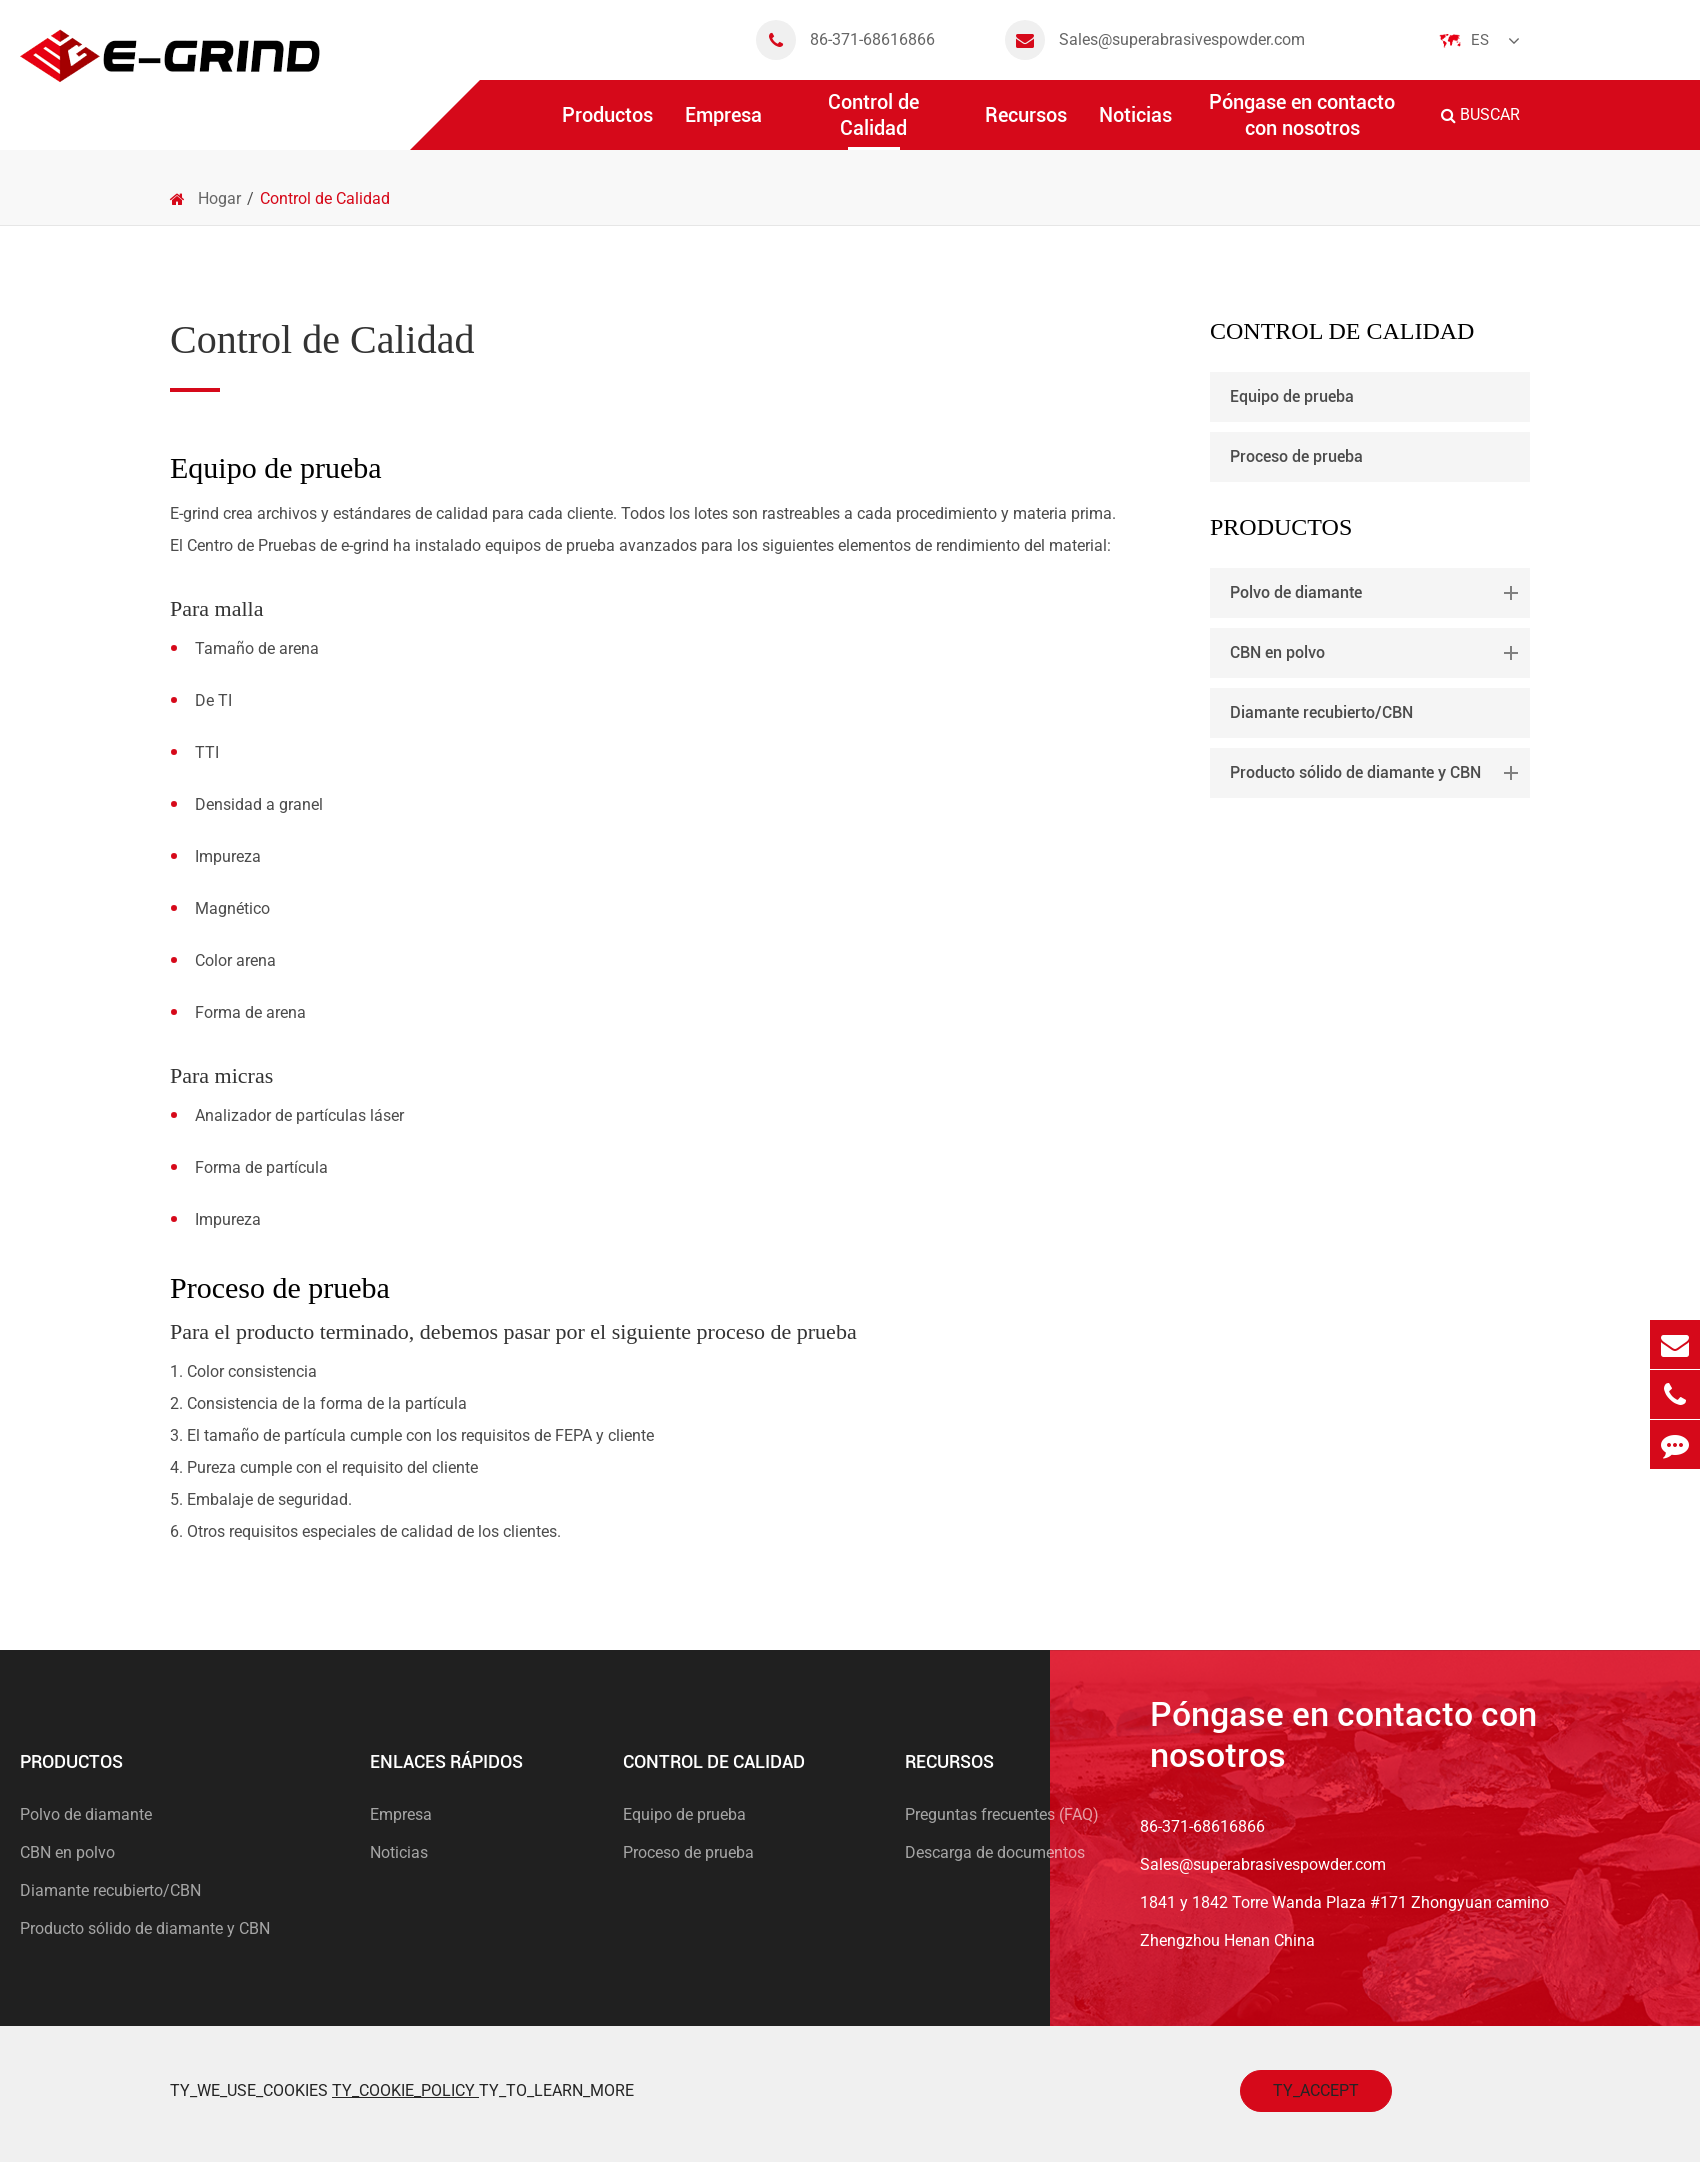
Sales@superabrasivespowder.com (1155, 40)
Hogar (219, 198)
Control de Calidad (873, 120)
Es (1480, 40)
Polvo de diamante (1378, 593)
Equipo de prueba (1292, 396)
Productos (607, 126)
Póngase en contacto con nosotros (1302, 120)
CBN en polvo (1378, 653)
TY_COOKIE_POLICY (405, 2090)
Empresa (723, 126)
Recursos (1026, 126)
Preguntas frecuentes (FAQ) (1002, 1814)
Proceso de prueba (1296, 456)
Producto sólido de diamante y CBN (1378, 773)
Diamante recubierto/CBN (1321, 712)
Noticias (1135, 126)
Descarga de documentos (995, 1852)
